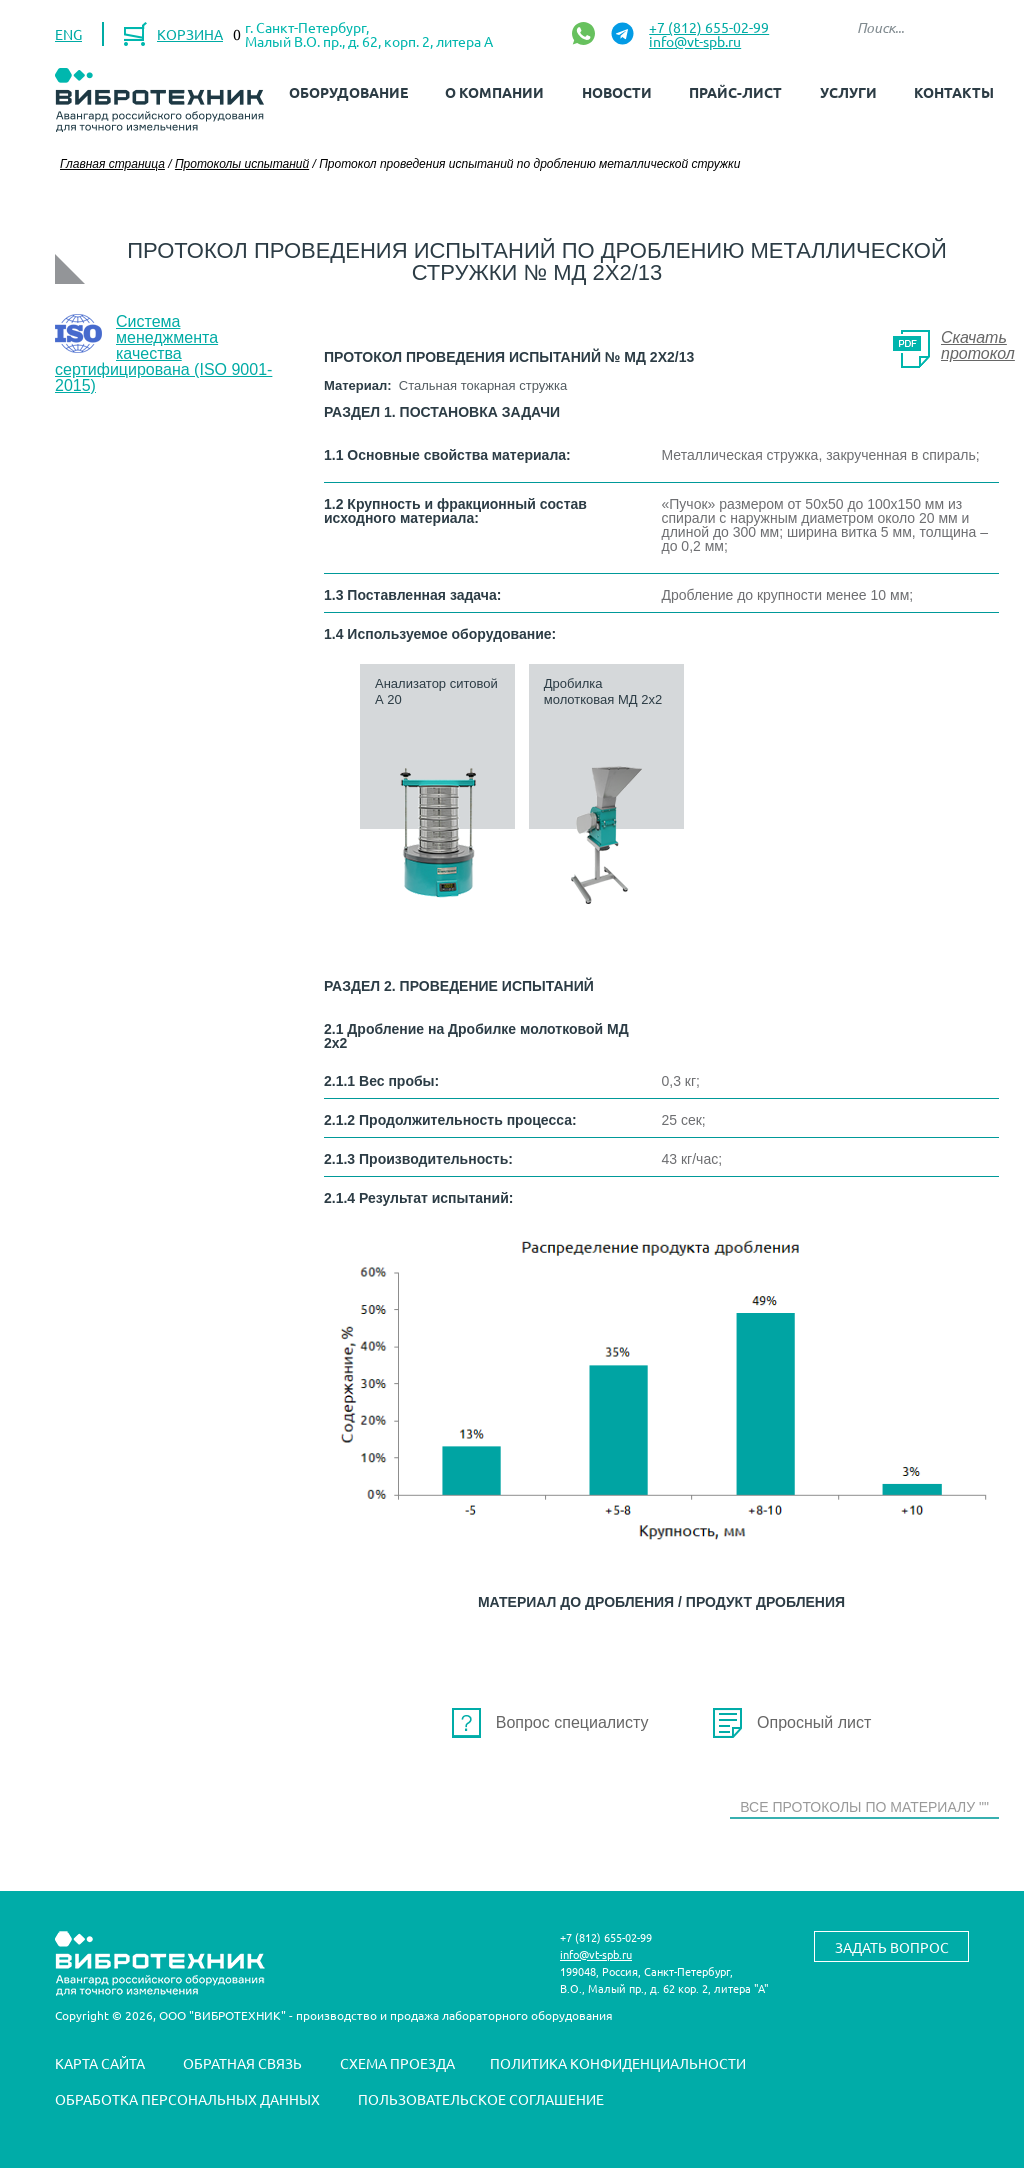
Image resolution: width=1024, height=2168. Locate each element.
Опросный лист (814, 1722)
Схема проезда (397, 2064)
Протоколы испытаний (242, 164)
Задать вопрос (892, 1947)
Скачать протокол (978, 345)
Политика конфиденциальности (618, 2064)
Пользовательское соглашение (481, 2100)
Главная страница (112, 164)
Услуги (848, 92)
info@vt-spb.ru (695, 41)
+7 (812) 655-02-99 (709, 27)
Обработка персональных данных (187, 2100)
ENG (68, 34)
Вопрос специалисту (572, 1722)
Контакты (954, 92)
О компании (494, 92)
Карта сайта (100, 2064)
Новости (617, 92)
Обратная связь (242, 2064)
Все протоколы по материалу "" (864, 1807)
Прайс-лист (735, 92)
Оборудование (348, 92)
